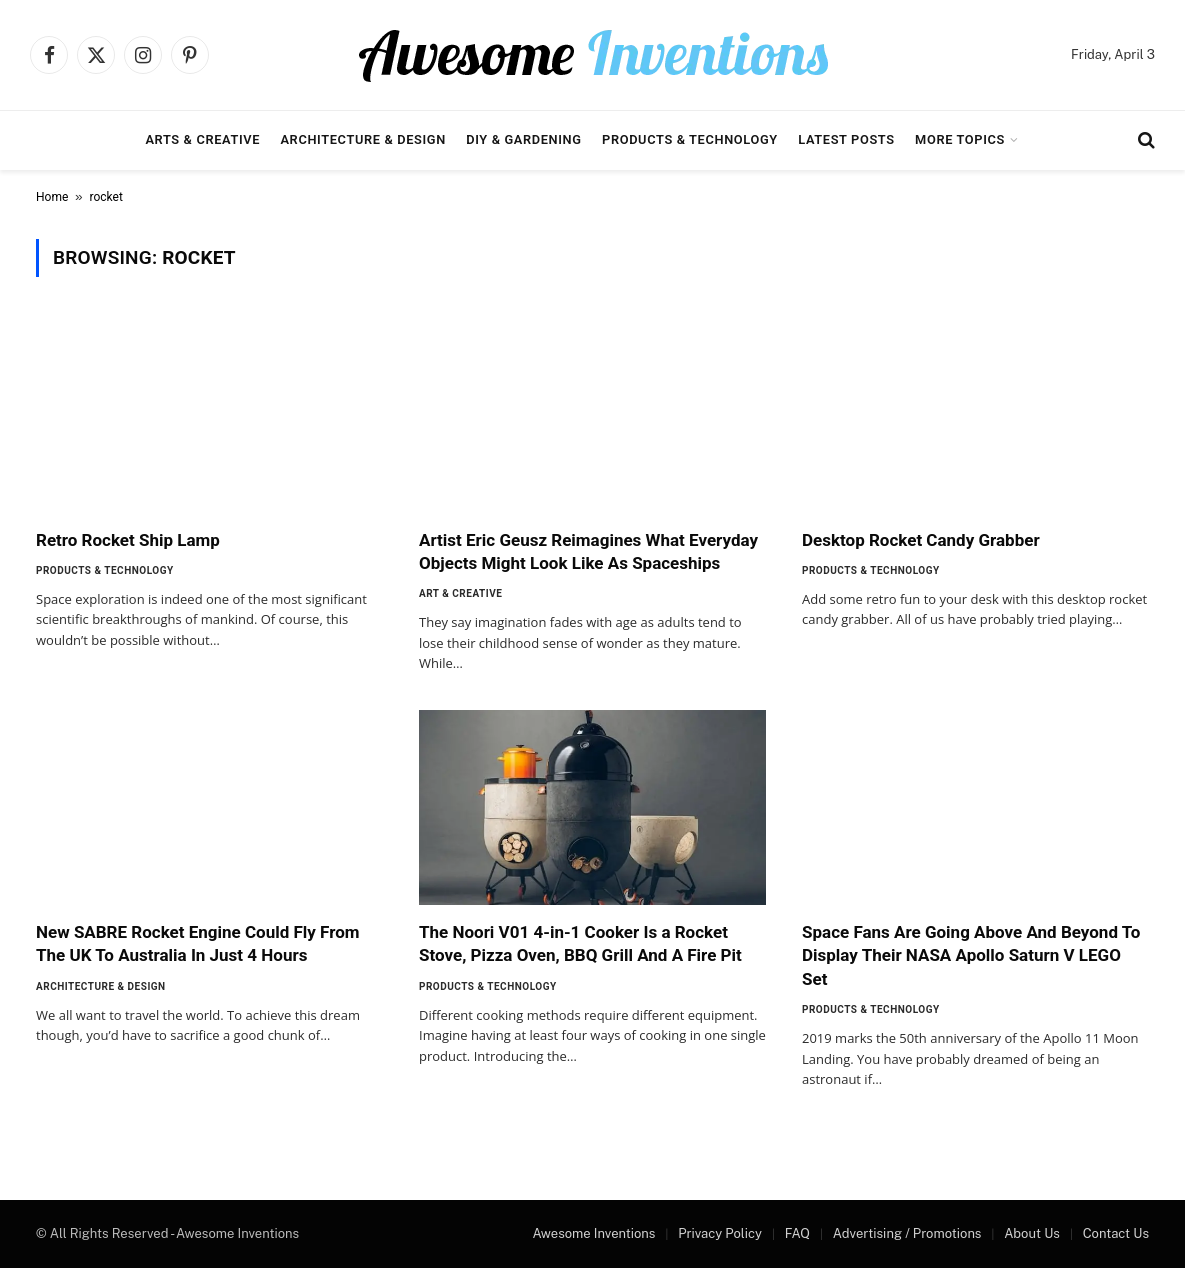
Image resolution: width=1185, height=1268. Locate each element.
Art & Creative (460, 593)
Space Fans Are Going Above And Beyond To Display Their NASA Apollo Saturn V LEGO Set (971, 955)
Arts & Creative (202, 139)
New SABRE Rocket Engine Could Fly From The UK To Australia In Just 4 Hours (198, 943)
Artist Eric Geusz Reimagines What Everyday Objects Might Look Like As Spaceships (588, 551)
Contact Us (1116, 1233)
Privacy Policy (720, 1233)
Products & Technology (690, 139)
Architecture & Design (362, 139)
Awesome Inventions (593, 1233)
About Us (1032, 1233)
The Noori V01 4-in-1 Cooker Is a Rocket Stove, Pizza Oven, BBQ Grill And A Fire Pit (580, 943)
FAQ (797, 1233)
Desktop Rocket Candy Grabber (921, 540)
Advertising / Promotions (907, 1233)
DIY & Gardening (523, 139)
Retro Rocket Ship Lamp (128, 540)
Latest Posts (846, 139)
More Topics (960, 139)
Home (52, 197)
